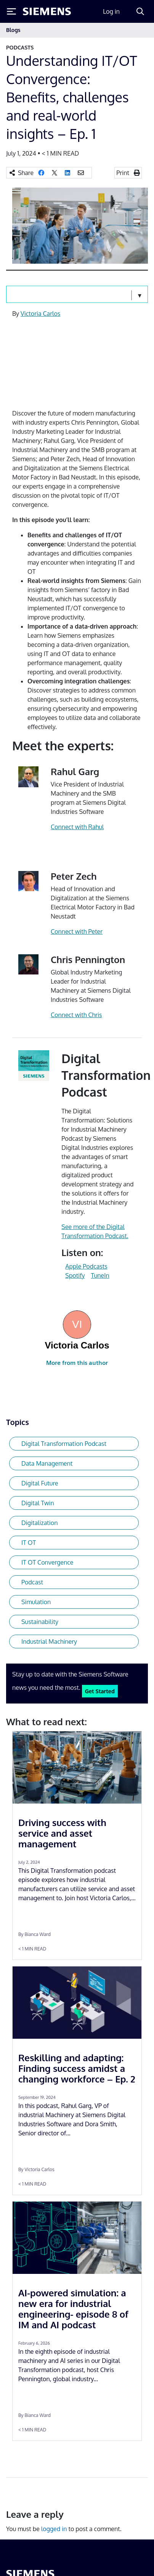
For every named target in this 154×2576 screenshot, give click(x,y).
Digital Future (39, 1483)
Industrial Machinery (49, 1641)
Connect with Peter (77, 931)
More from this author (77, 1362)
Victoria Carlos (40, 313)
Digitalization (39, 1523)
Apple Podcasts (86, 1266)
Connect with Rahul (77, 827)
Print (122, 173)
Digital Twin (37, 1503)
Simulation (36, 1602)
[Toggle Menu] (11, 11)
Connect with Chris (76, 1015)
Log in (111, 11)
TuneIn (100, 1275)
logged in (54, 2529)
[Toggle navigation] (140, 30)
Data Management (46, 1463)
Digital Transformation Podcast (63, 1443)
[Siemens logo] (47, 11)
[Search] (140, 11)
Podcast (32, 1582)
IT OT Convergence (47, 1562)
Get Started (100, 1691)
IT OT (28, 1542)
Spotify (75, 1275)
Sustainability (39, 1622)
